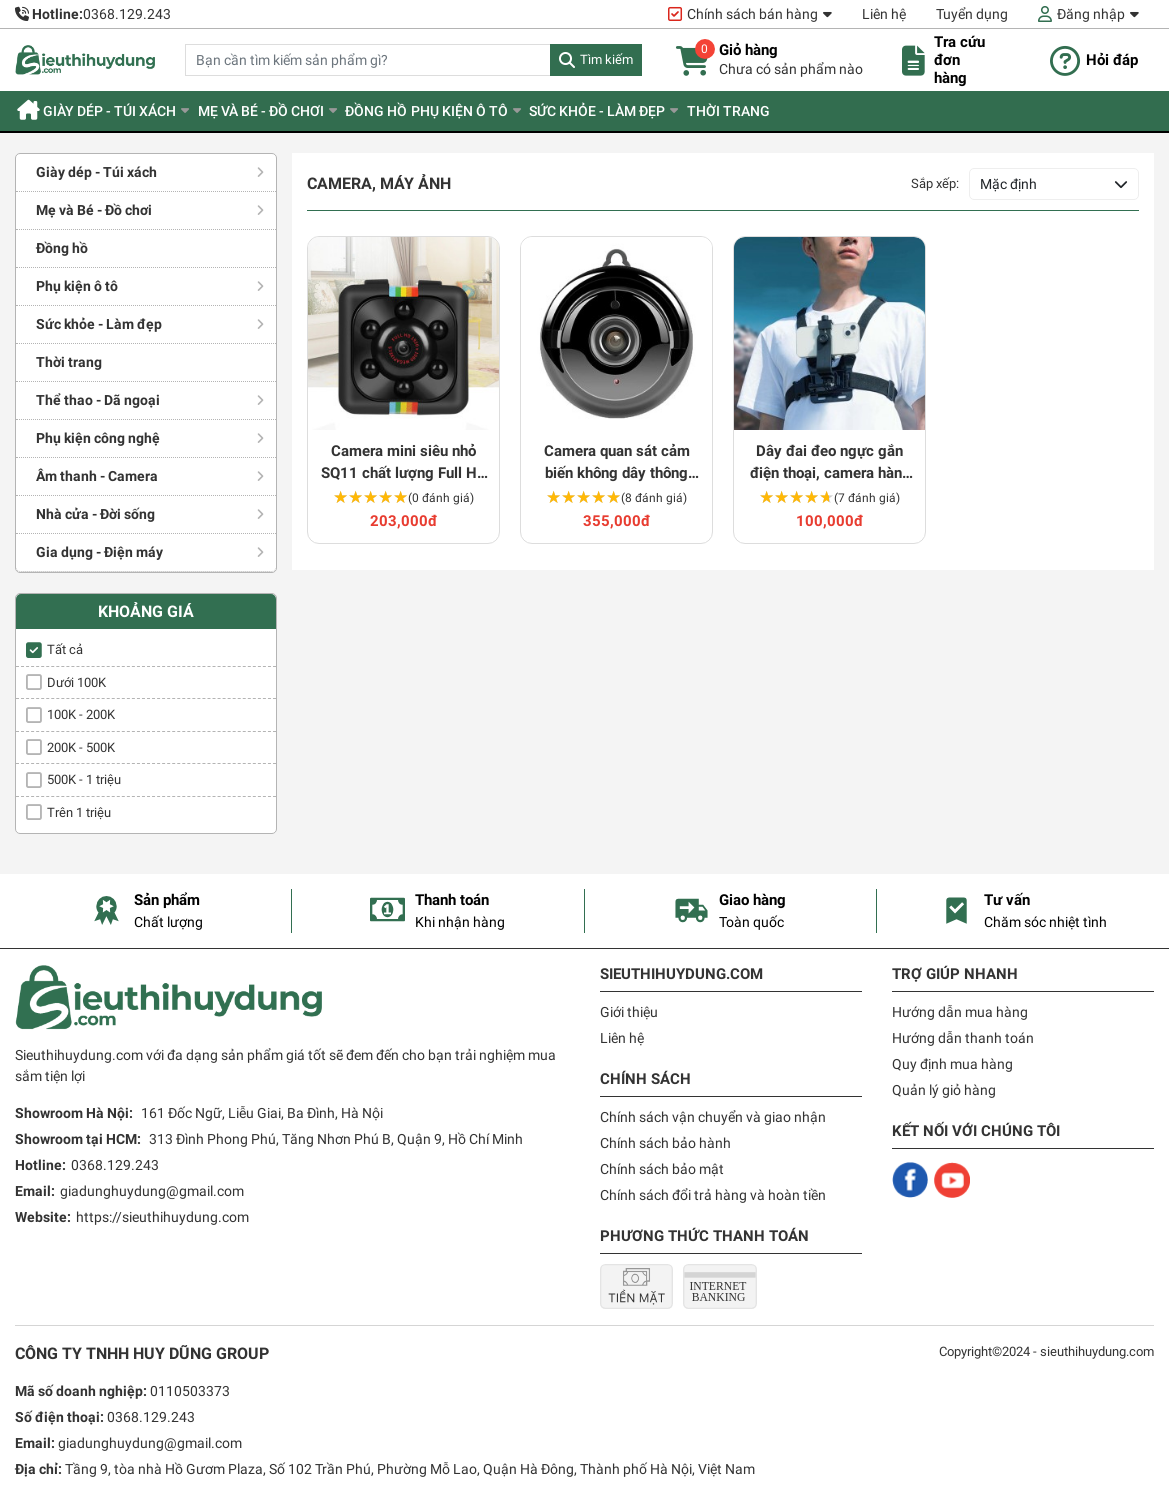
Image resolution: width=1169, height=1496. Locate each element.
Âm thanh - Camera (97, 476)
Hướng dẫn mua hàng (960, 1012)
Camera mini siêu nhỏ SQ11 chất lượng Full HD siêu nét (404, 463)
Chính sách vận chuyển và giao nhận (713, 1117)
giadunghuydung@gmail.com (152, 1191)
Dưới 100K (76, 682)
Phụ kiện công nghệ (98, 438)
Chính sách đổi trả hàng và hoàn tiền (713, 1195)
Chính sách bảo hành (665, 1143)
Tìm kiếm (606, 59)
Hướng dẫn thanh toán (963, 1038)
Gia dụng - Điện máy (99, 552)
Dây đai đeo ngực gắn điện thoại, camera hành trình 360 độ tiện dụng (830, 463)
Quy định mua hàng (952, 1064)
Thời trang (809, 111)
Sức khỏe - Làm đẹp (666, 111)
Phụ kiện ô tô (515, 111)
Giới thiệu (629, 1012)
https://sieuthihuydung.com (162, 1217)
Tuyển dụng (972, 14)
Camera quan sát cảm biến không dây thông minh (617, 463)
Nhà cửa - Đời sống (95, 514)
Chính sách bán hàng (752, 14)
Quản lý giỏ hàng (944, 1090)
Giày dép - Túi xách (128, 111)
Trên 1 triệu (79, 812)
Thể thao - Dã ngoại (98, 400)
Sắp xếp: (935, 183)
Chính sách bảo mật (662, 1169)
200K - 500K (81, 747)
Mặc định (1008, 184)
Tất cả (65, 649)
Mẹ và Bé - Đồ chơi (292, 111)
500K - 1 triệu (84, 779)
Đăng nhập (1091, 14)
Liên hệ (884, 14)
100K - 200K (81, 714)
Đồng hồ (420, 111)
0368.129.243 (127, 14)
